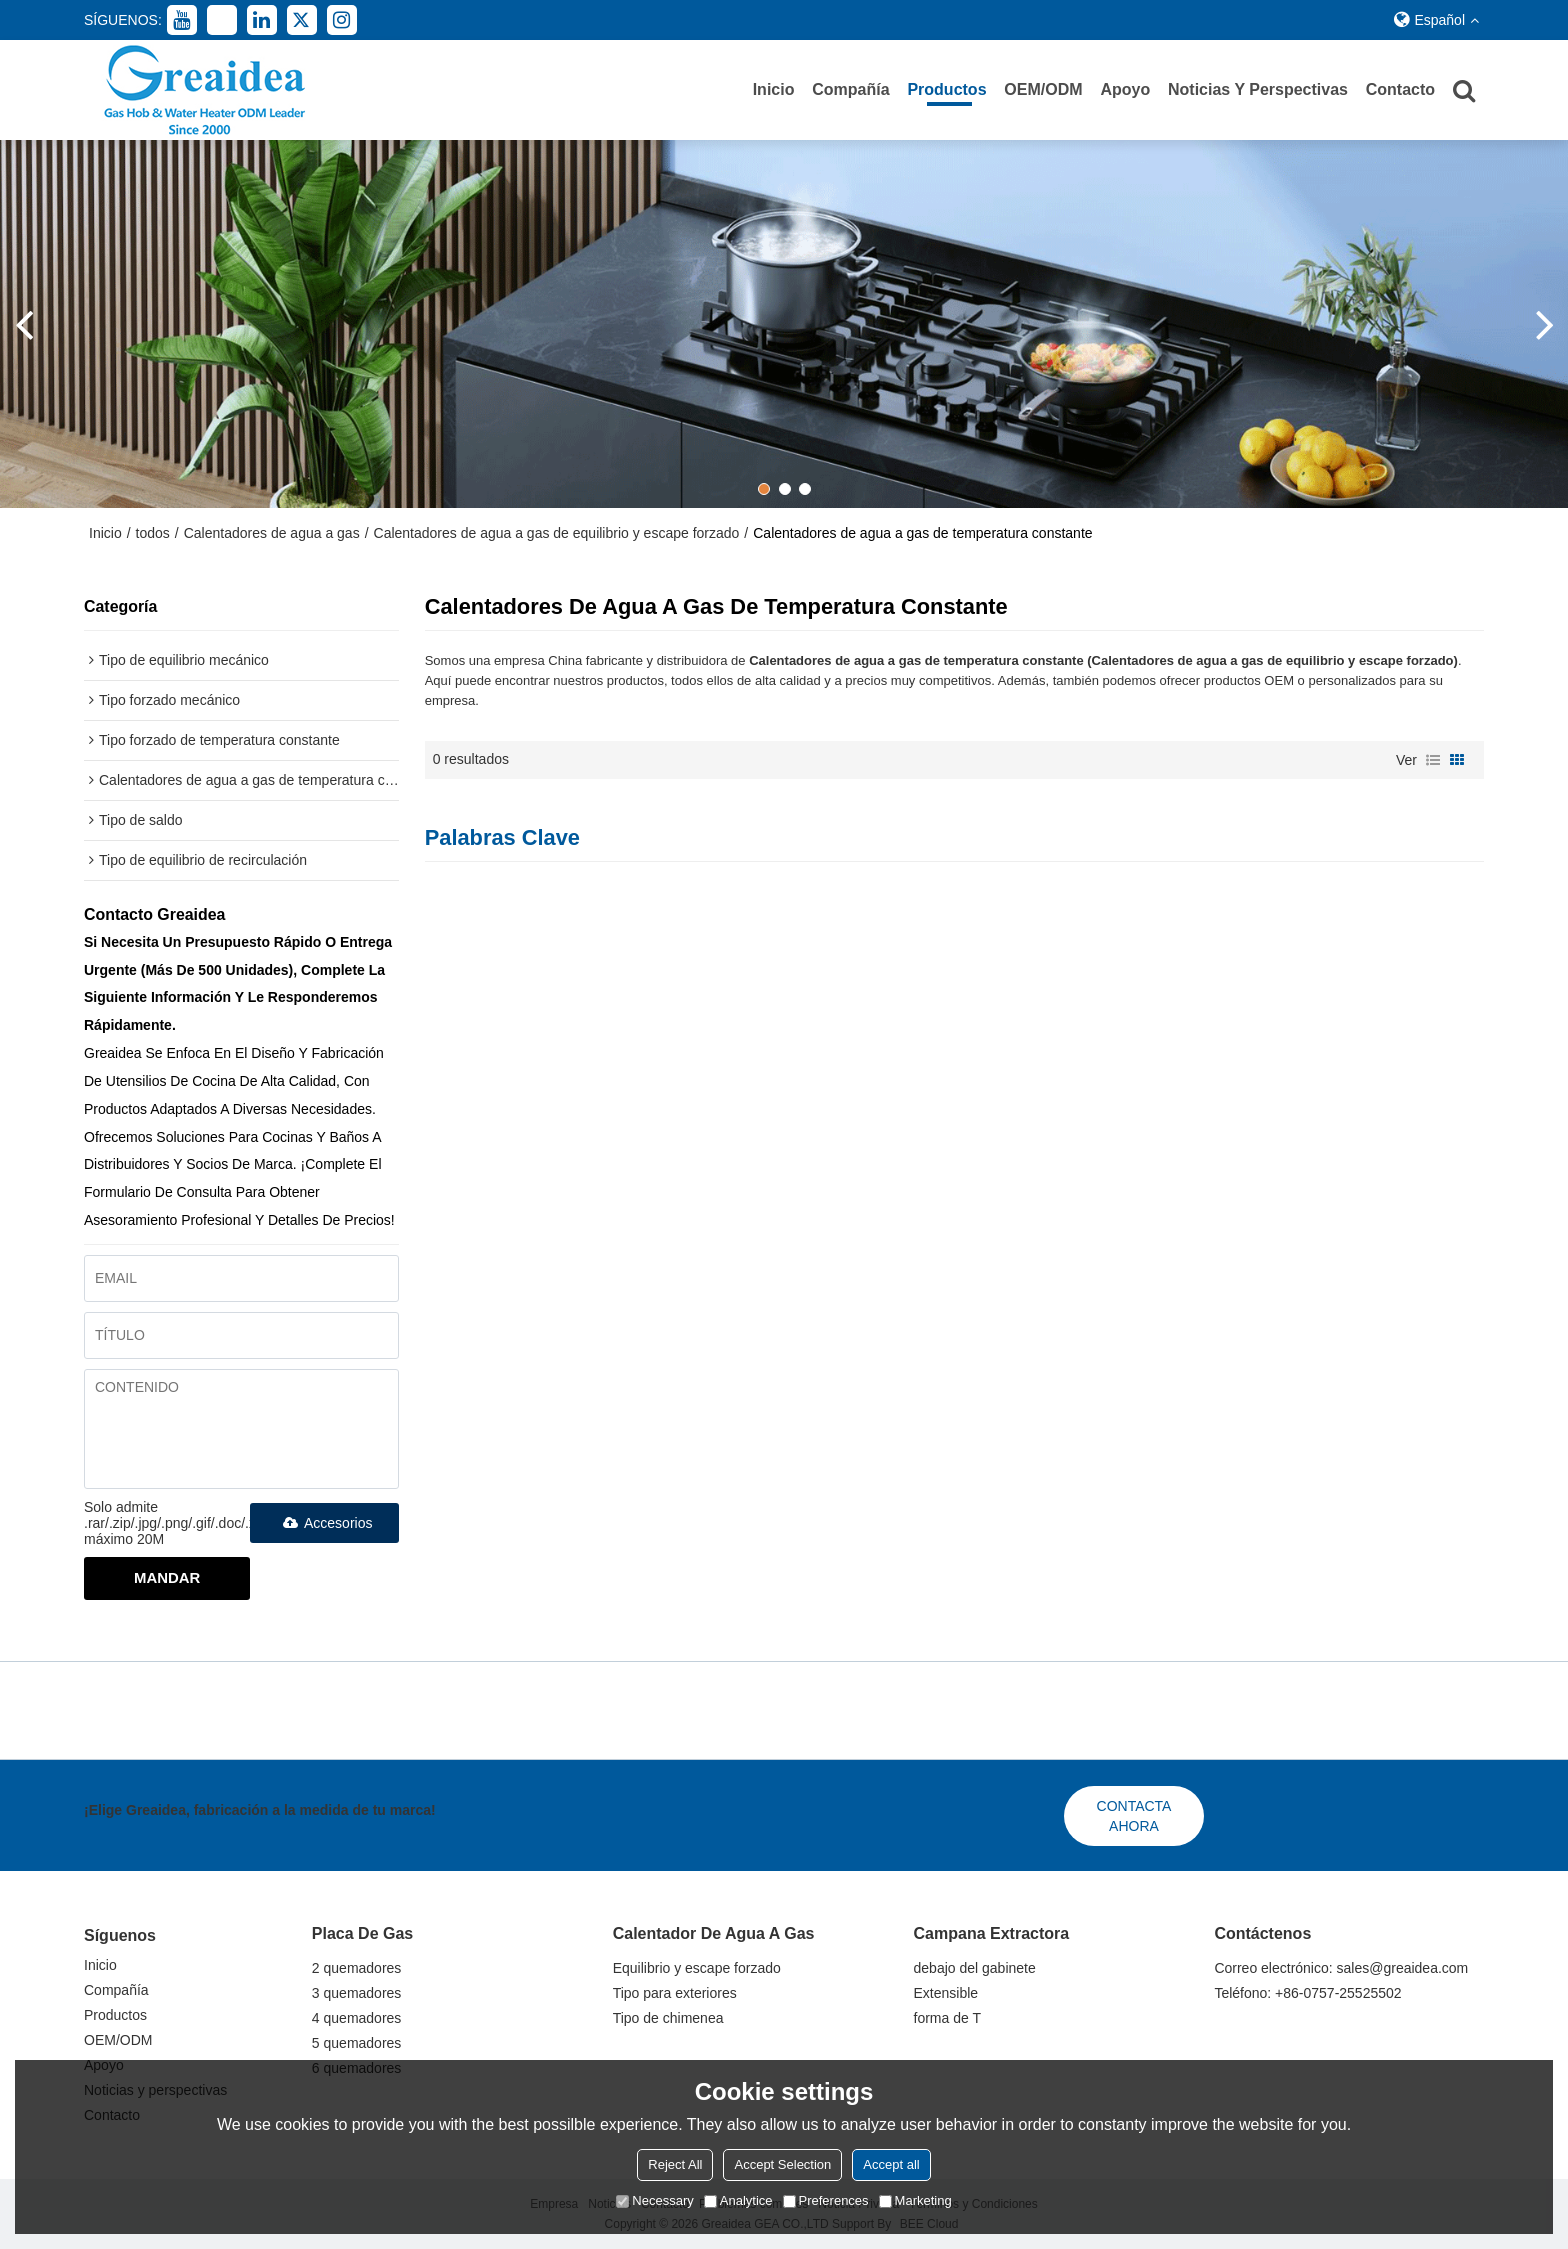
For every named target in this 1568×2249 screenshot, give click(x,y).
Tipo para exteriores (675, 1993)
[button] (764, 489)
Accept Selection (782, 2164)
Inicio (774, 89)
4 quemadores (357, 2018)
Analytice (738, 2200)
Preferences (826, 2200)
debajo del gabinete (975, 1968)
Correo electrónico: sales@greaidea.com (1341, 1968)
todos (153, 533)
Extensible (946, 1993)
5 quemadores (357, 2043)
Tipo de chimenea (668, 2018)
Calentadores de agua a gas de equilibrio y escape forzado (557, 533)
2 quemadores (357, 1968)
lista (1433, 760)
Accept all (891, 2164)
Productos (946, 89)
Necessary (654, 2200)
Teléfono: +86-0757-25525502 (1307, 1993)
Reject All (675, 2164)
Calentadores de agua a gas (272, 533)
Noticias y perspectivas (1258, 89)
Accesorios (324, 1523)
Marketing (915, 2200)
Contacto (1400, 89)
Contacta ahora (1134, 1816)
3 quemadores (357, 1993)
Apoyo (1125, 89)
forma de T (947, 2018)
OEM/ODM (1043, 89)
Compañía (850, 89)
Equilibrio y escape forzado (697, 1968)
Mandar (167, 1577)
